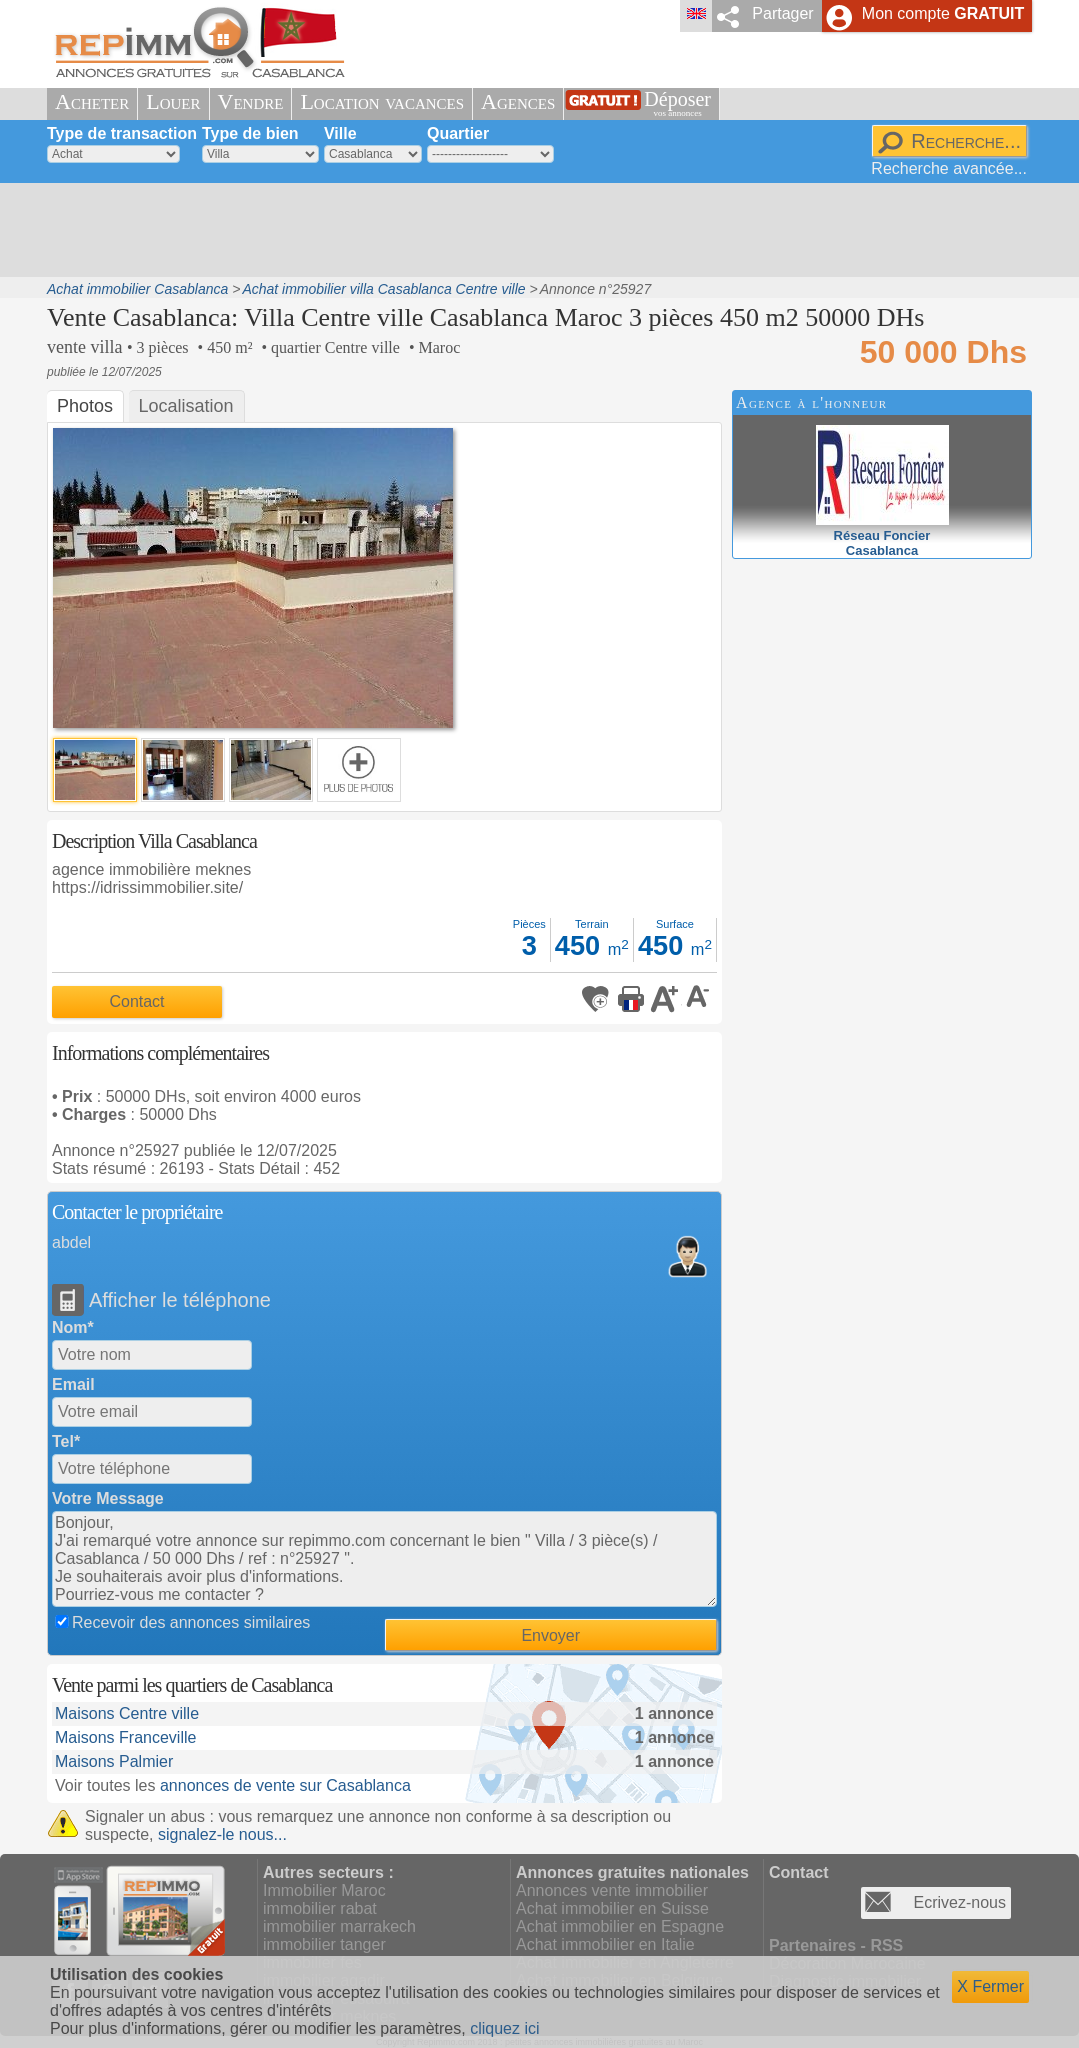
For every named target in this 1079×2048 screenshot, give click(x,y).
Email (73, 1384)
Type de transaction (122, 133)
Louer (173, 101)
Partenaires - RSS (836, 1945)
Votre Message (108, 1498)
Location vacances (382, 101)
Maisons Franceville (125, 1737)
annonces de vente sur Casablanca (285, 1785)
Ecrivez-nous (960, 1902)
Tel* (66, 1441)
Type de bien (250, 133)
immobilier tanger (324, 1944)
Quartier (458, 133)
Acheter (92, 101)
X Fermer (990, 1986)
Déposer (677, 103)
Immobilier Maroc (324, 1890)
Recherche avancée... (949, 168)
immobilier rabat (320, 1908)
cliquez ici (504, 2028)
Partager (782, 13)
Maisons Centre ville (127, 1713)
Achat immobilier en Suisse (612, 1908)
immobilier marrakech (339, 1926)
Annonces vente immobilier (612, 1890)
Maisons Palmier (114, 1761)
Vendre (251, 101)
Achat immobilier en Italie (605, 1944)
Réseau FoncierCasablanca (882, 535)
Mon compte (943, 13)
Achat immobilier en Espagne (620, 1926)
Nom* (73, 1327)
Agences (518, 101)
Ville (340, 133)
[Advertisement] (532, 230)
